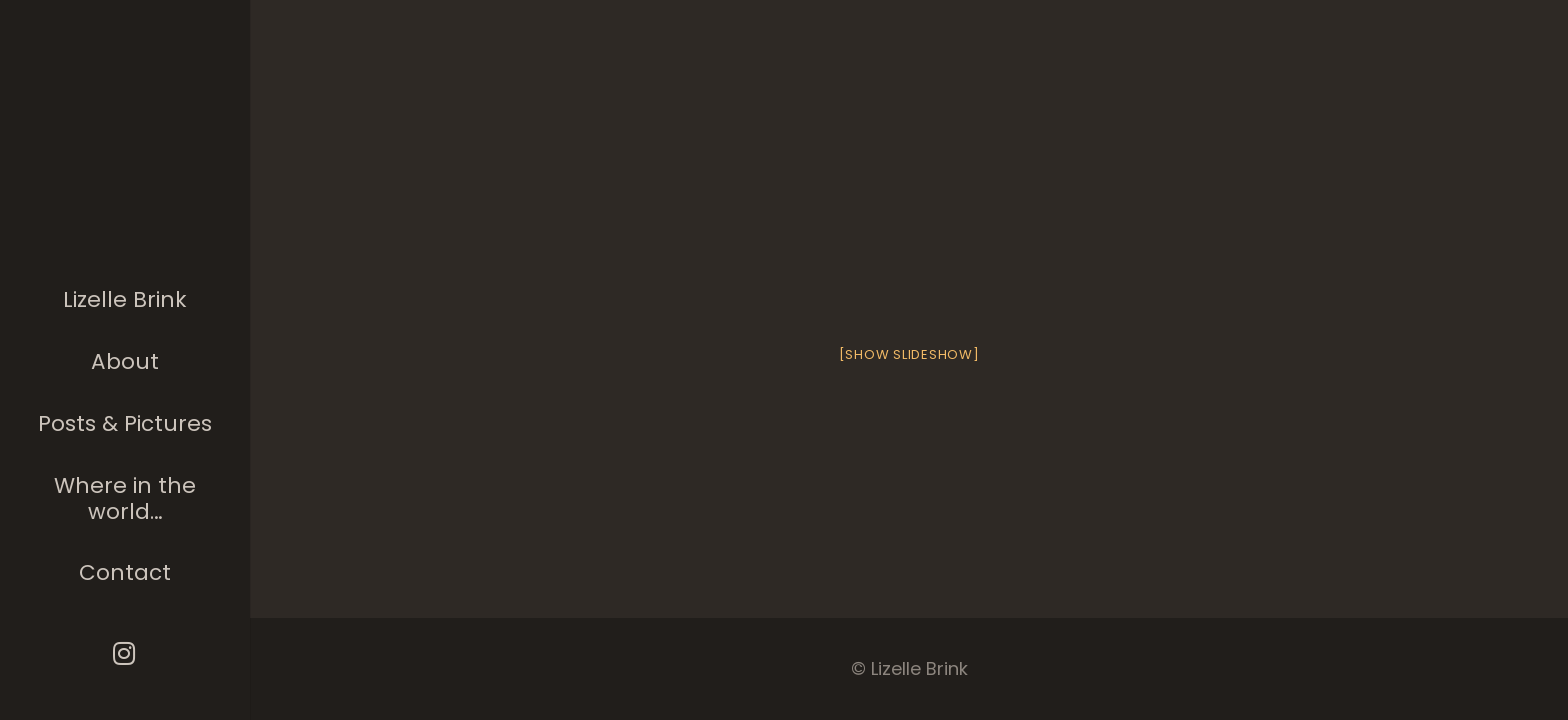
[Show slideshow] (909, 354)
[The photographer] (125, 144)
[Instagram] (125, 653)
